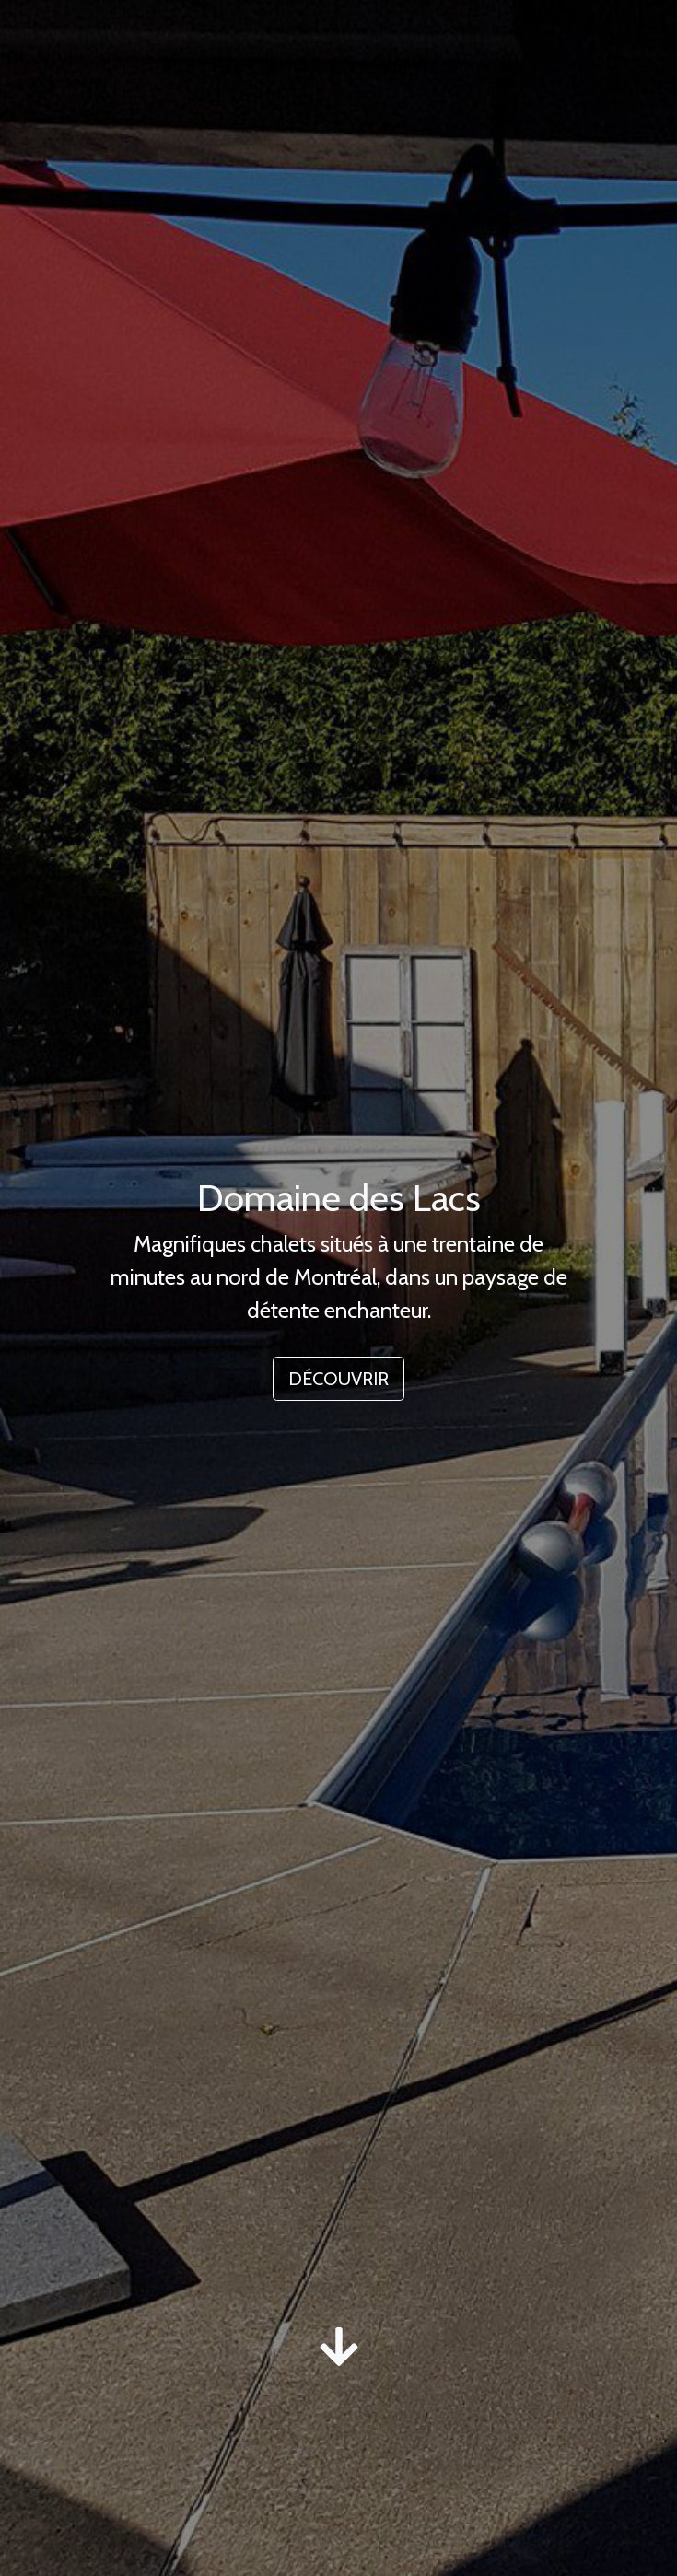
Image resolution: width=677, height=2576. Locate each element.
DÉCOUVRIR (338, 1379)
